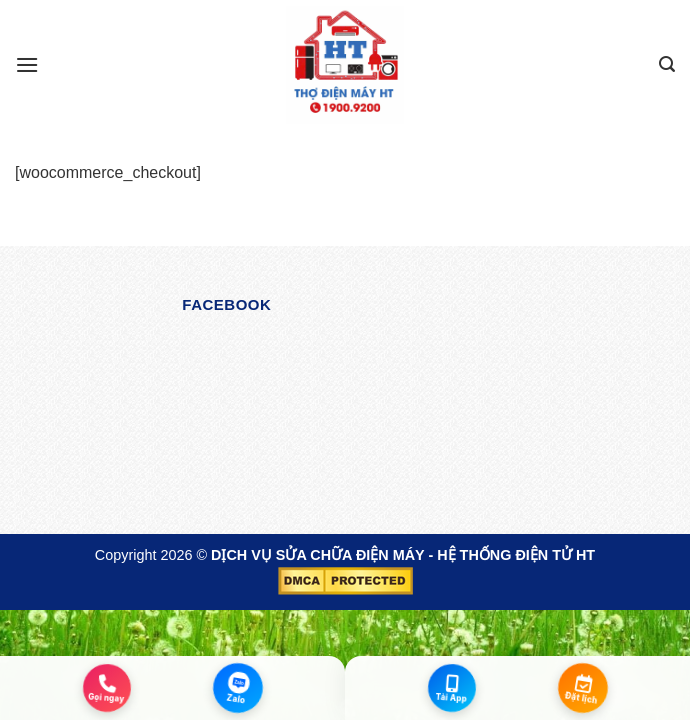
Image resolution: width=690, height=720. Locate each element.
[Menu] (27, 64)
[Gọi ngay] (107, 687)
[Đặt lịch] (583, 688)
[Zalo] (238, 688)
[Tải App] (452, 687)
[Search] (667, 64)
